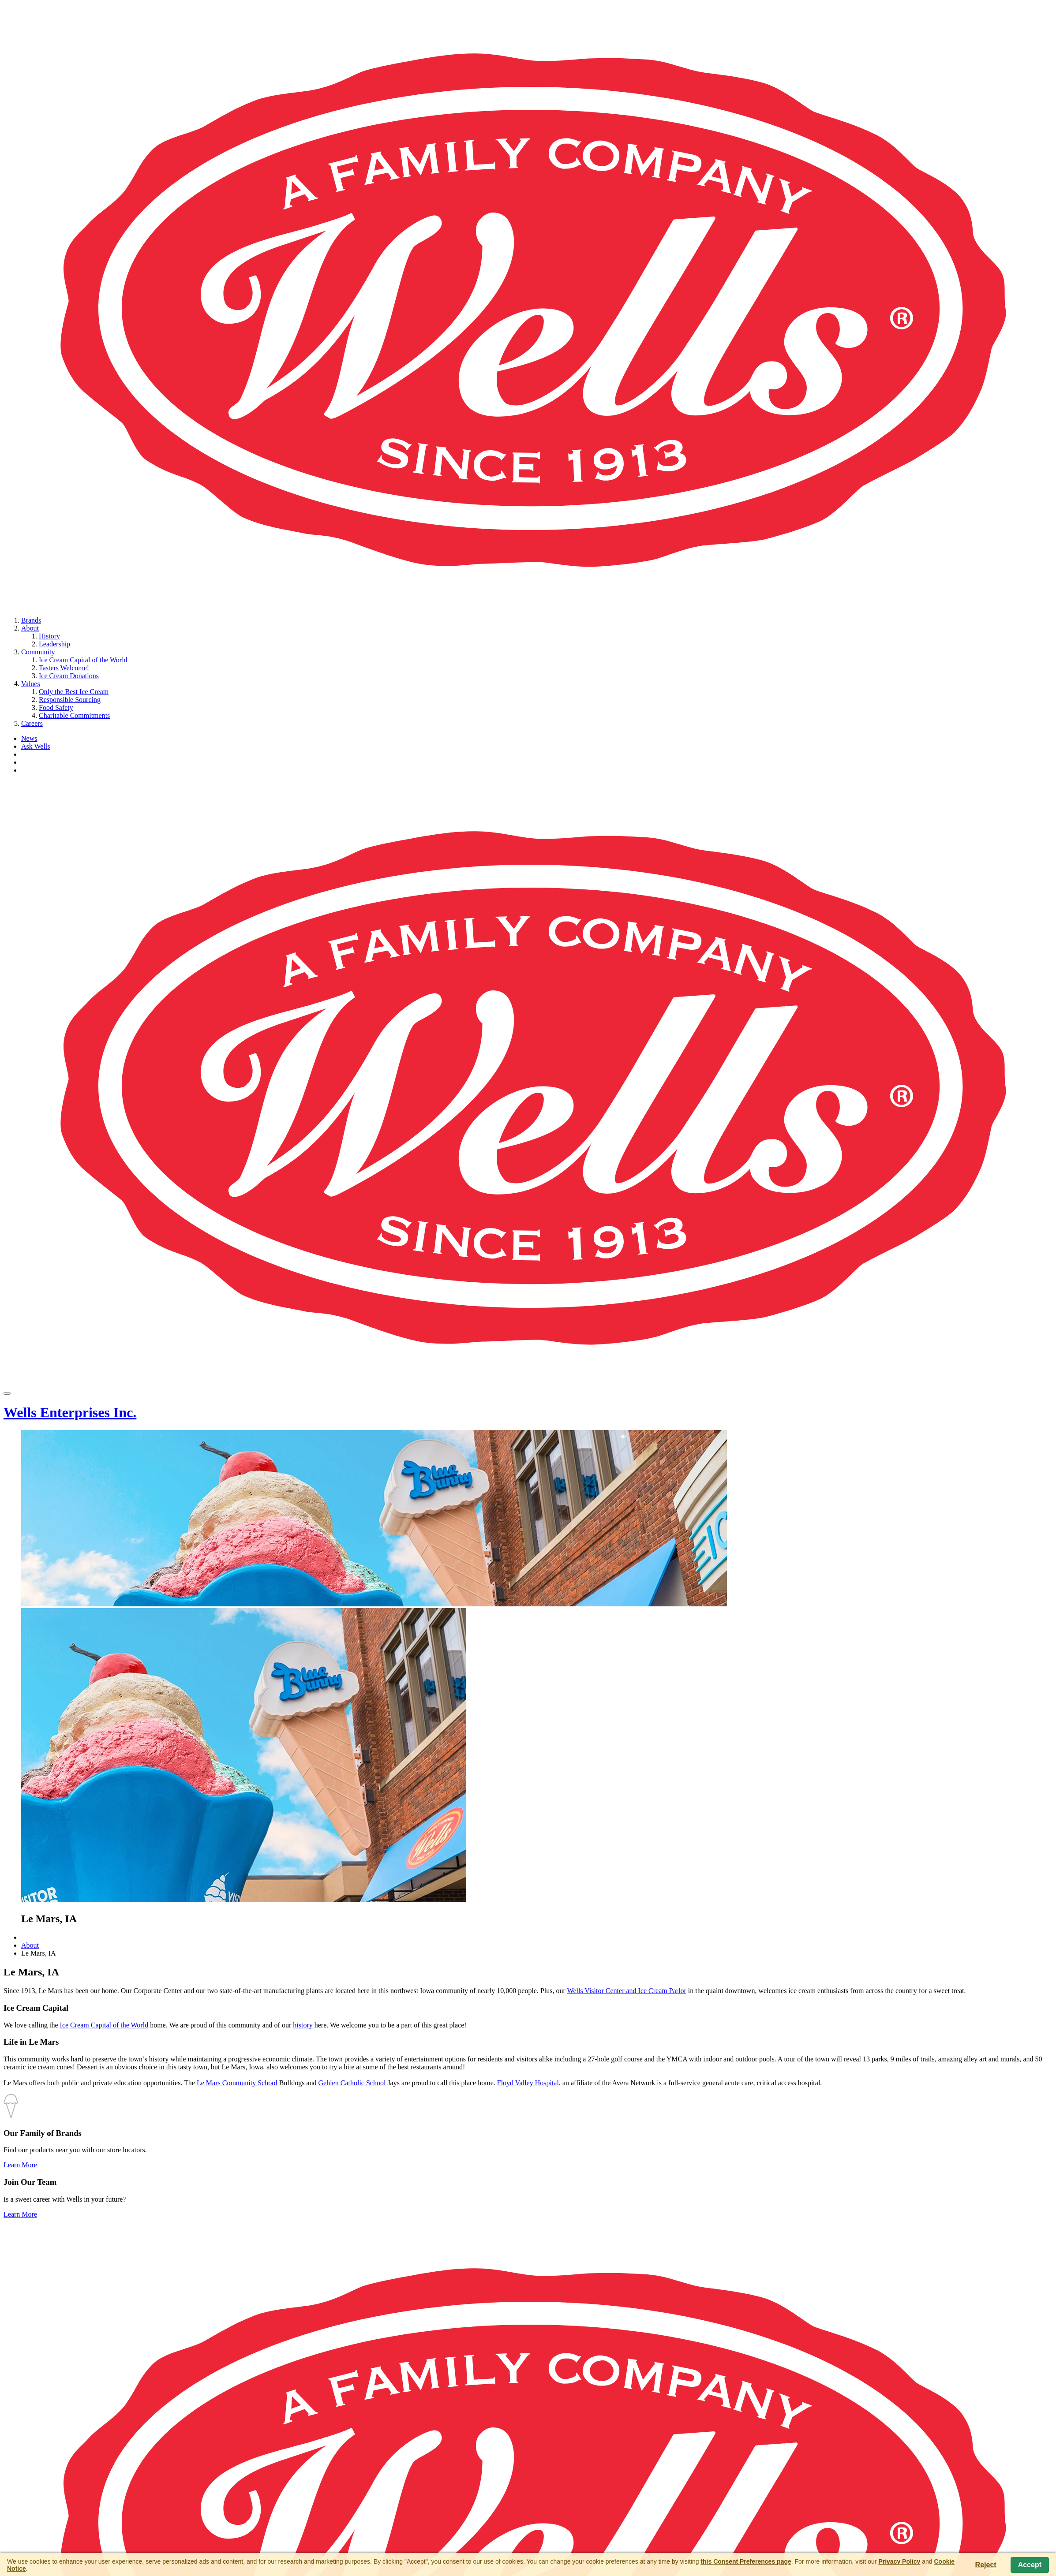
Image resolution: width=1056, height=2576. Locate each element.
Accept (1029, 2565)
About (30, 628)
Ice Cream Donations (69, 675)
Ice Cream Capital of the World (83, 660)
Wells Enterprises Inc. (70, 1412)
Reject (985, 2565)
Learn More (20, 2165)
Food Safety (56, 707)
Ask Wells (35, 746)
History (49, 636)
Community (38, 652)
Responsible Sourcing (70, 699)
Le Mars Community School (237, 2083)
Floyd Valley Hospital (528, 2083)
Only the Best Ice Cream (74, 691)
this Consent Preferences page (745, 2561)
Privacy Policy (899, 2561)
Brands (31, 620)
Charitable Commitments (74, 715)
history (302, 2025)
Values (30, 683)
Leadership (54, 644)
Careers (32, 723)
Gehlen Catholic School (352, 2083)
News (29, 738)
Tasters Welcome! (64, 668)
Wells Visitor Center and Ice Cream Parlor (626, 1990)
